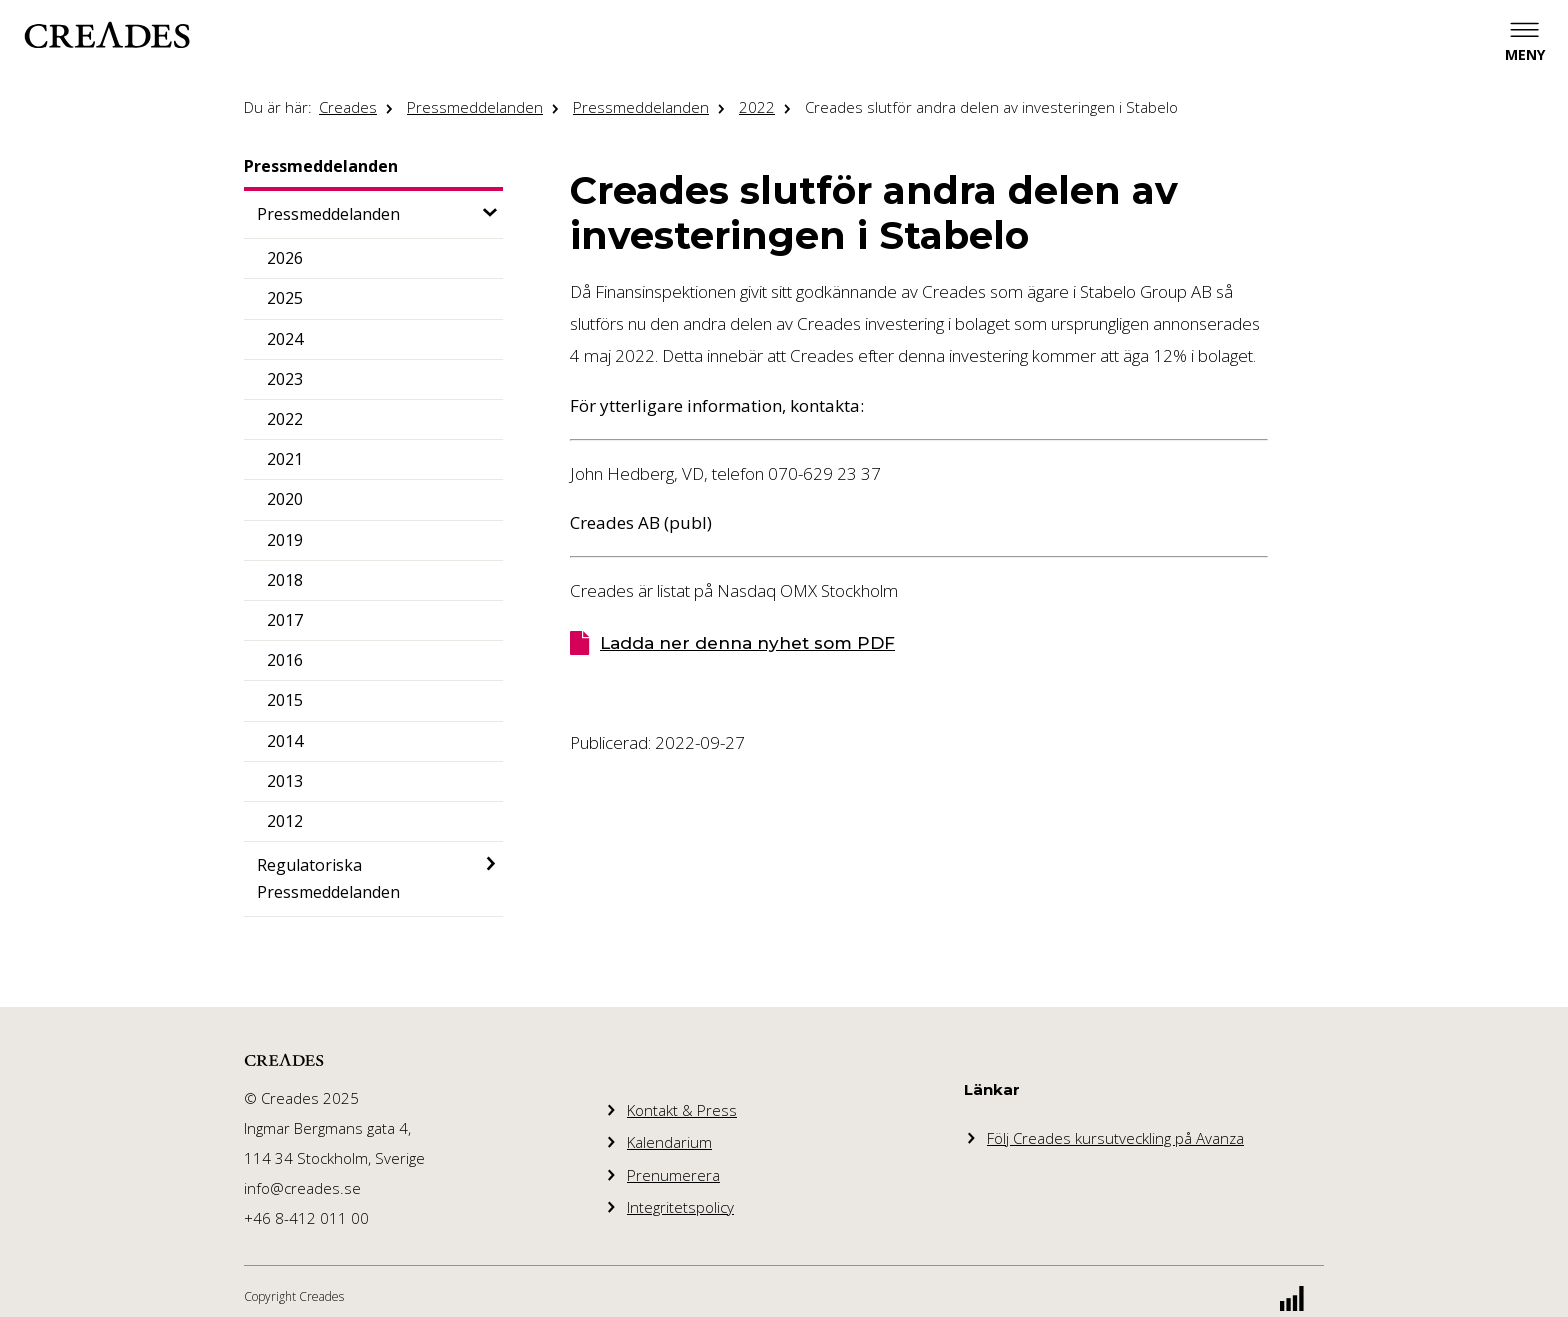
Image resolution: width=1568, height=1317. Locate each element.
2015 (285, 700)
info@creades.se (302, 1188)
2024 (285, 339)
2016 (285, 660)
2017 (285, 620)
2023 (285, 379)
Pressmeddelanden (475, 107)
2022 (757, 107)
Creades (348, 107)
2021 (285, 459)
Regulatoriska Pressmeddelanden (328, 878)
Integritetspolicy (680, 1207)
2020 (285, 499)
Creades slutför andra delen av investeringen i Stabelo (991, 107)
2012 (285, 821)
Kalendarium (669, 1142)
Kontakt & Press (682, 1110)
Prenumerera (673, 1175)
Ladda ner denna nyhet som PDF (747, 643)
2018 (285, 580)
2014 (285, 741)
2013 (285, 781)
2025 (285, 298)
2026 (285, 258)
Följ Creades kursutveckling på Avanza (1115, 1138)
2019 (285, 540)
